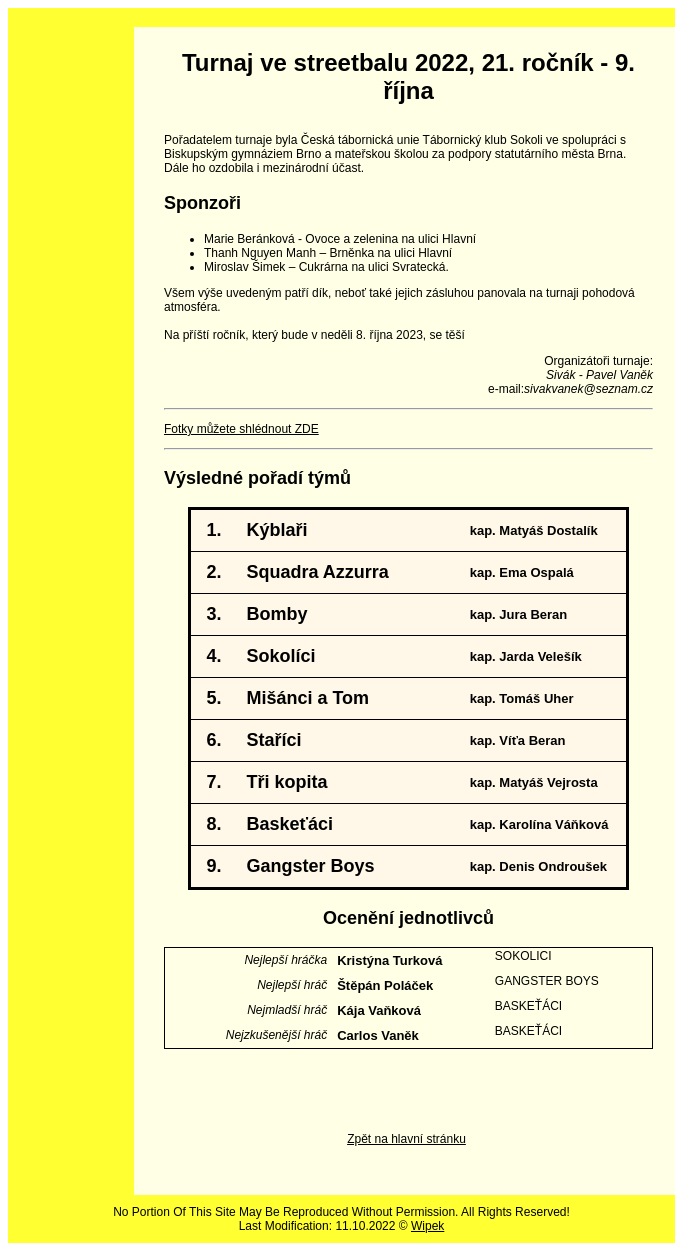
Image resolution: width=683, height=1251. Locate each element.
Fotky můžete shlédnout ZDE (241, 429)
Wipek (427, 1226)
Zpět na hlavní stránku (406, 1139)
